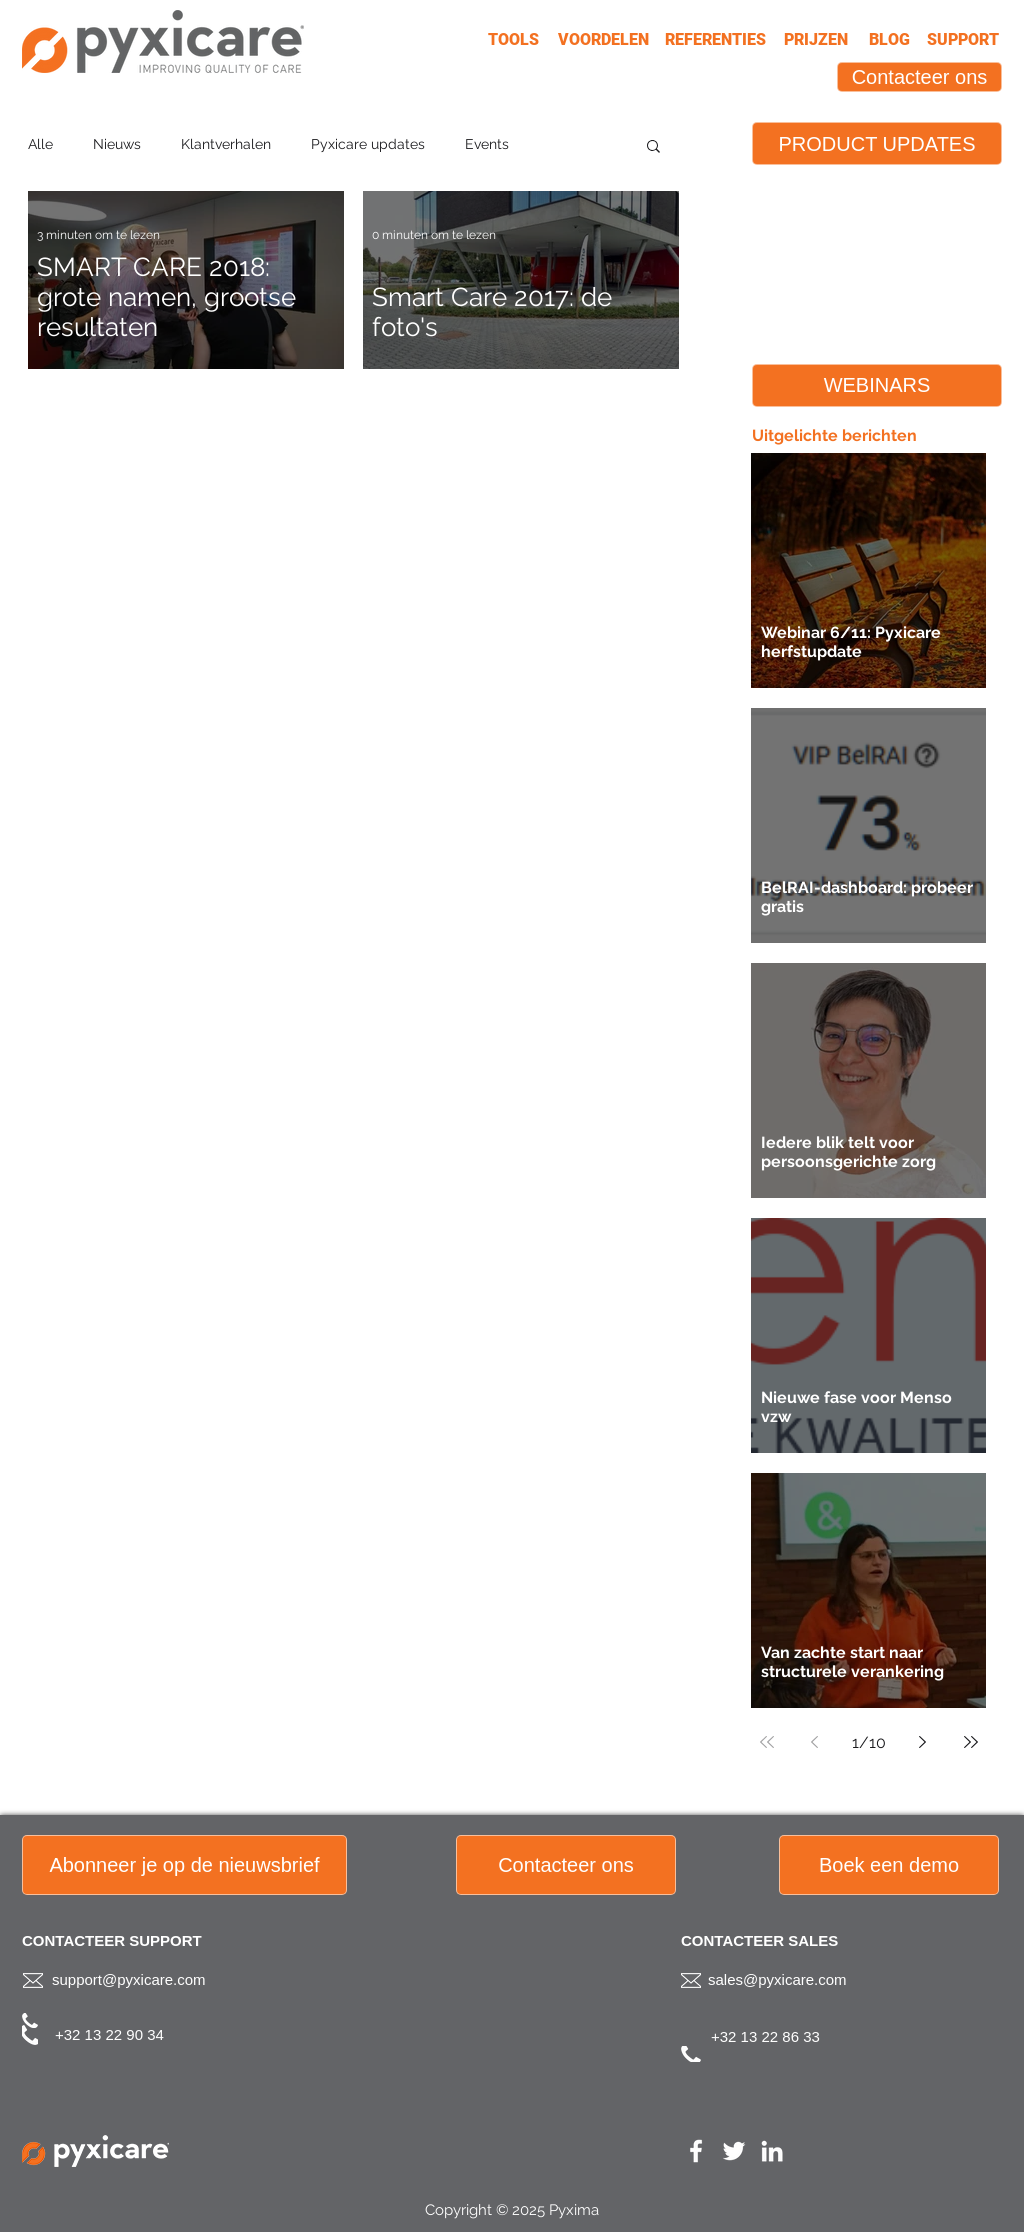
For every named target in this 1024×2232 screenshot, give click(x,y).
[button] (653, 147)
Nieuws (117, 144)
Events (487, 144)
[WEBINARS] (877, 385)
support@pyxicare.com (129, 1979)
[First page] (767, 1742)
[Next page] (923, 1742)
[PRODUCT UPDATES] (877, 143)
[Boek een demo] (889, 1865)
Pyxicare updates (368, 144)
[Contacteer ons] (919, 77)
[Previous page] (815, 1742)
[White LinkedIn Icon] (772, 2151)
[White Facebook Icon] (696, 2151)
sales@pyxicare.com (777, 1979)
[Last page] (971, 1742)
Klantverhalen (226, 144)
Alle (40, 144)
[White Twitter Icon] (734, 2151)
